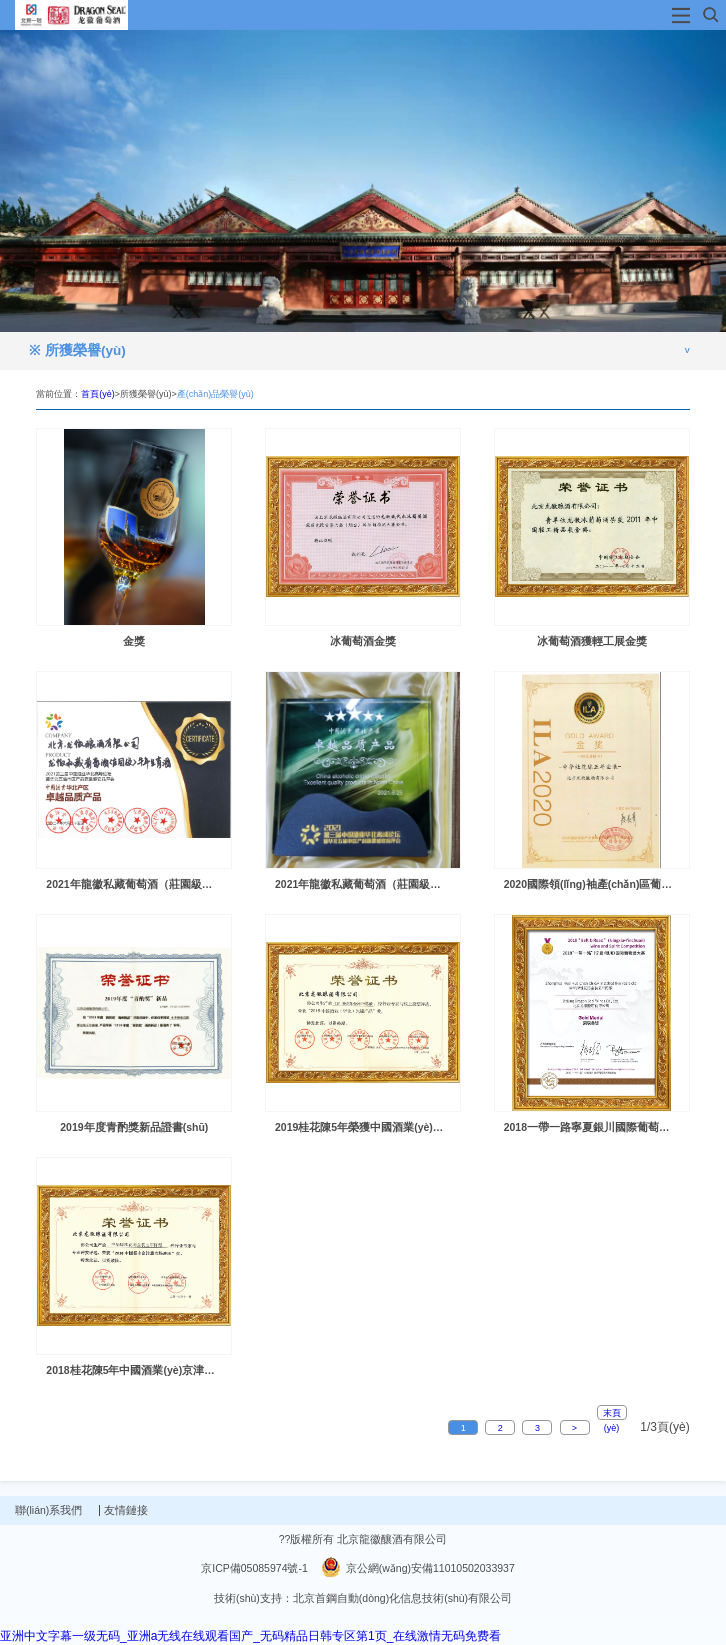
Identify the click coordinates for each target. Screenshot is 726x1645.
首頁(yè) (98, 394)
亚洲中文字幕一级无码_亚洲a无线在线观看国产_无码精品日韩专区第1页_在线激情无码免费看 (250, 1636)
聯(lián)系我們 (56, 1510)
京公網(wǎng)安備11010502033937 (418, 1568)
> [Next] (574, 1428)
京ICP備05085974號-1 (254, 1568)
